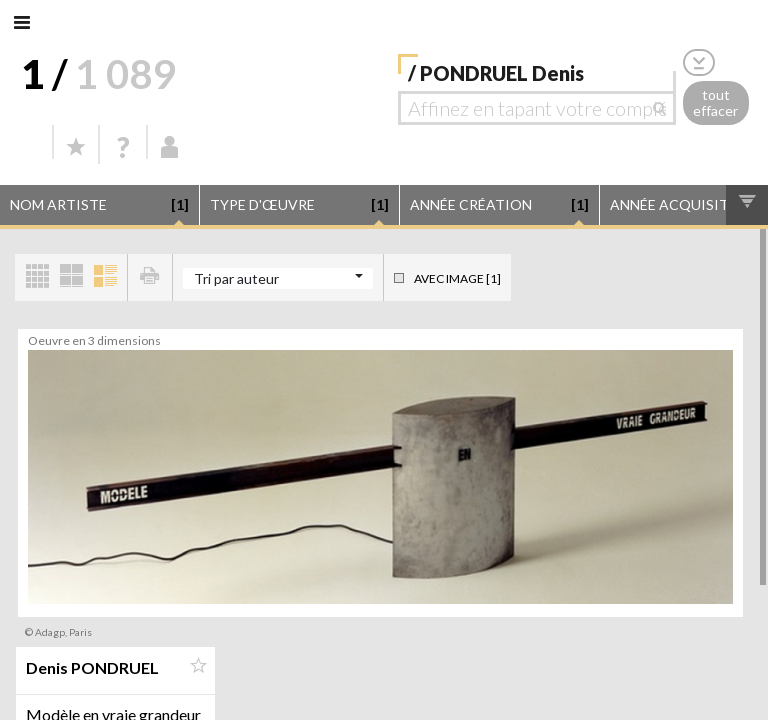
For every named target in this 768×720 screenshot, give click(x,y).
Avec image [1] (457, 278)
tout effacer (715, 103)
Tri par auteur (236, 278)
